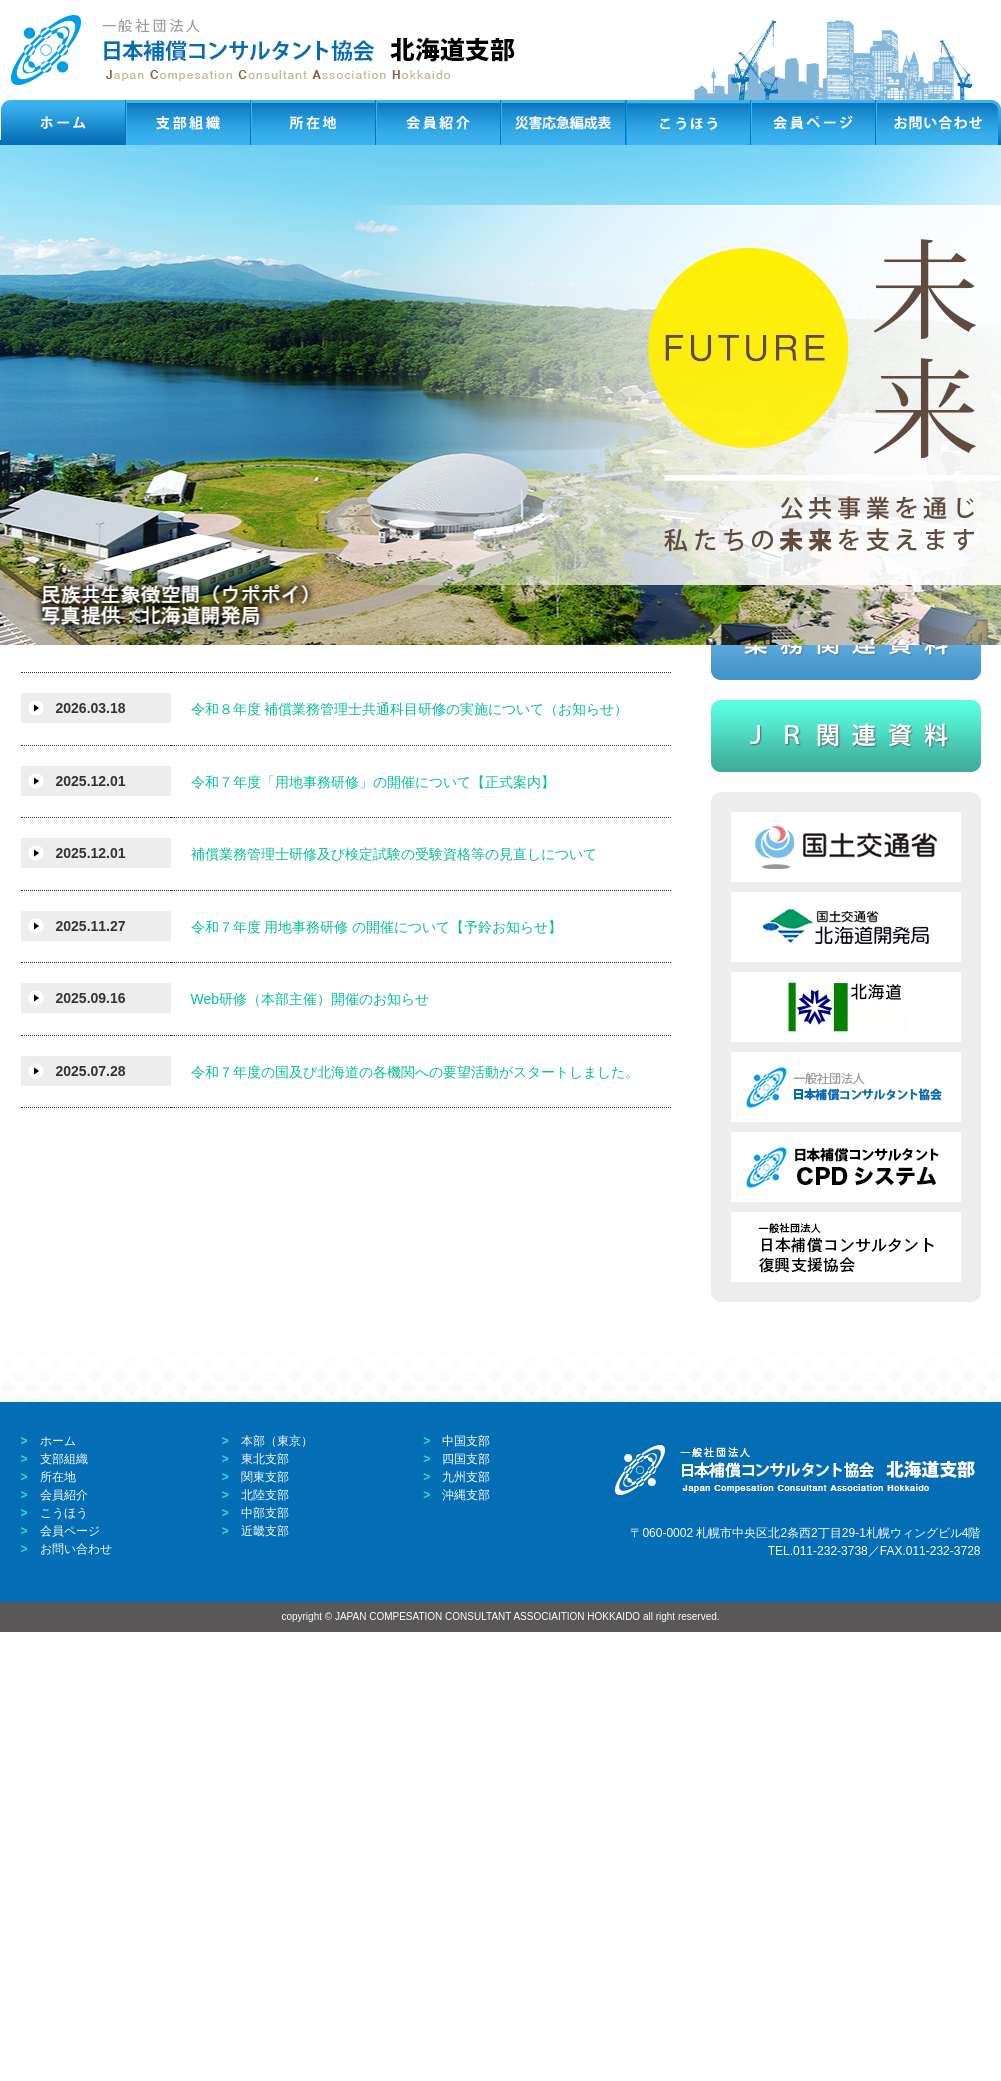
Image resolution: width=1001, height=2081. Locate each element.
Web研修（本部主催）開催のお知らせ (310, 1449)
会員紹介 (64, 1944)
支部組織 (64, 1908)
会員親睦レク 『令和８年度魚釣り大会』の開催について (373, 996)
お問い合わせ (76, 1998)
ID (812, 847)
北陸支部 (265, 1944)
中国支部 (466, 1890)
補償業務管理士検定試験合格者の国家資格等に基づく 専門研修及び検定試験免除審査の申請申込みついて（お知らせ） (424, 1078)
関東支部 (265, 1926)
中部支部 (265, 1962)
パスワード (784, 871)
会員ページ (70, 1980)
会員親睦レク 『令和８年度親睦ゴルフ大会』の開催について (387, 851)
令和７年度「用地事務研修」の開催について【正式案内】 (373, 1231)
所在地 (58, 1926)
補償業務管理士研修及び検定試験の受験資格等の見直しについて (394, 1304)
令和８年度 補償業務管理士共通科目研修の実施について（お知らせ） (410, 1159)
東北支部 (265, 1908)
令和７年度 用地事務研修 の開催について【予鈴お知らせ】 (377, 1376)
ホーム (58, 1890)
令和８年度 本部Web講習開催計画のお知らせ (333, 924)
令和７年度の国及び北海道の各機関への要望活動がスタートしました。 (415, 1521)
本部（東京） (277, 1890)
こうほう (64, 1962)
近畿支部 (265, 1980)
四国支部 (466, 1908)
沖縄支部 (466, 1944)
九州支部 (466, 1926)
